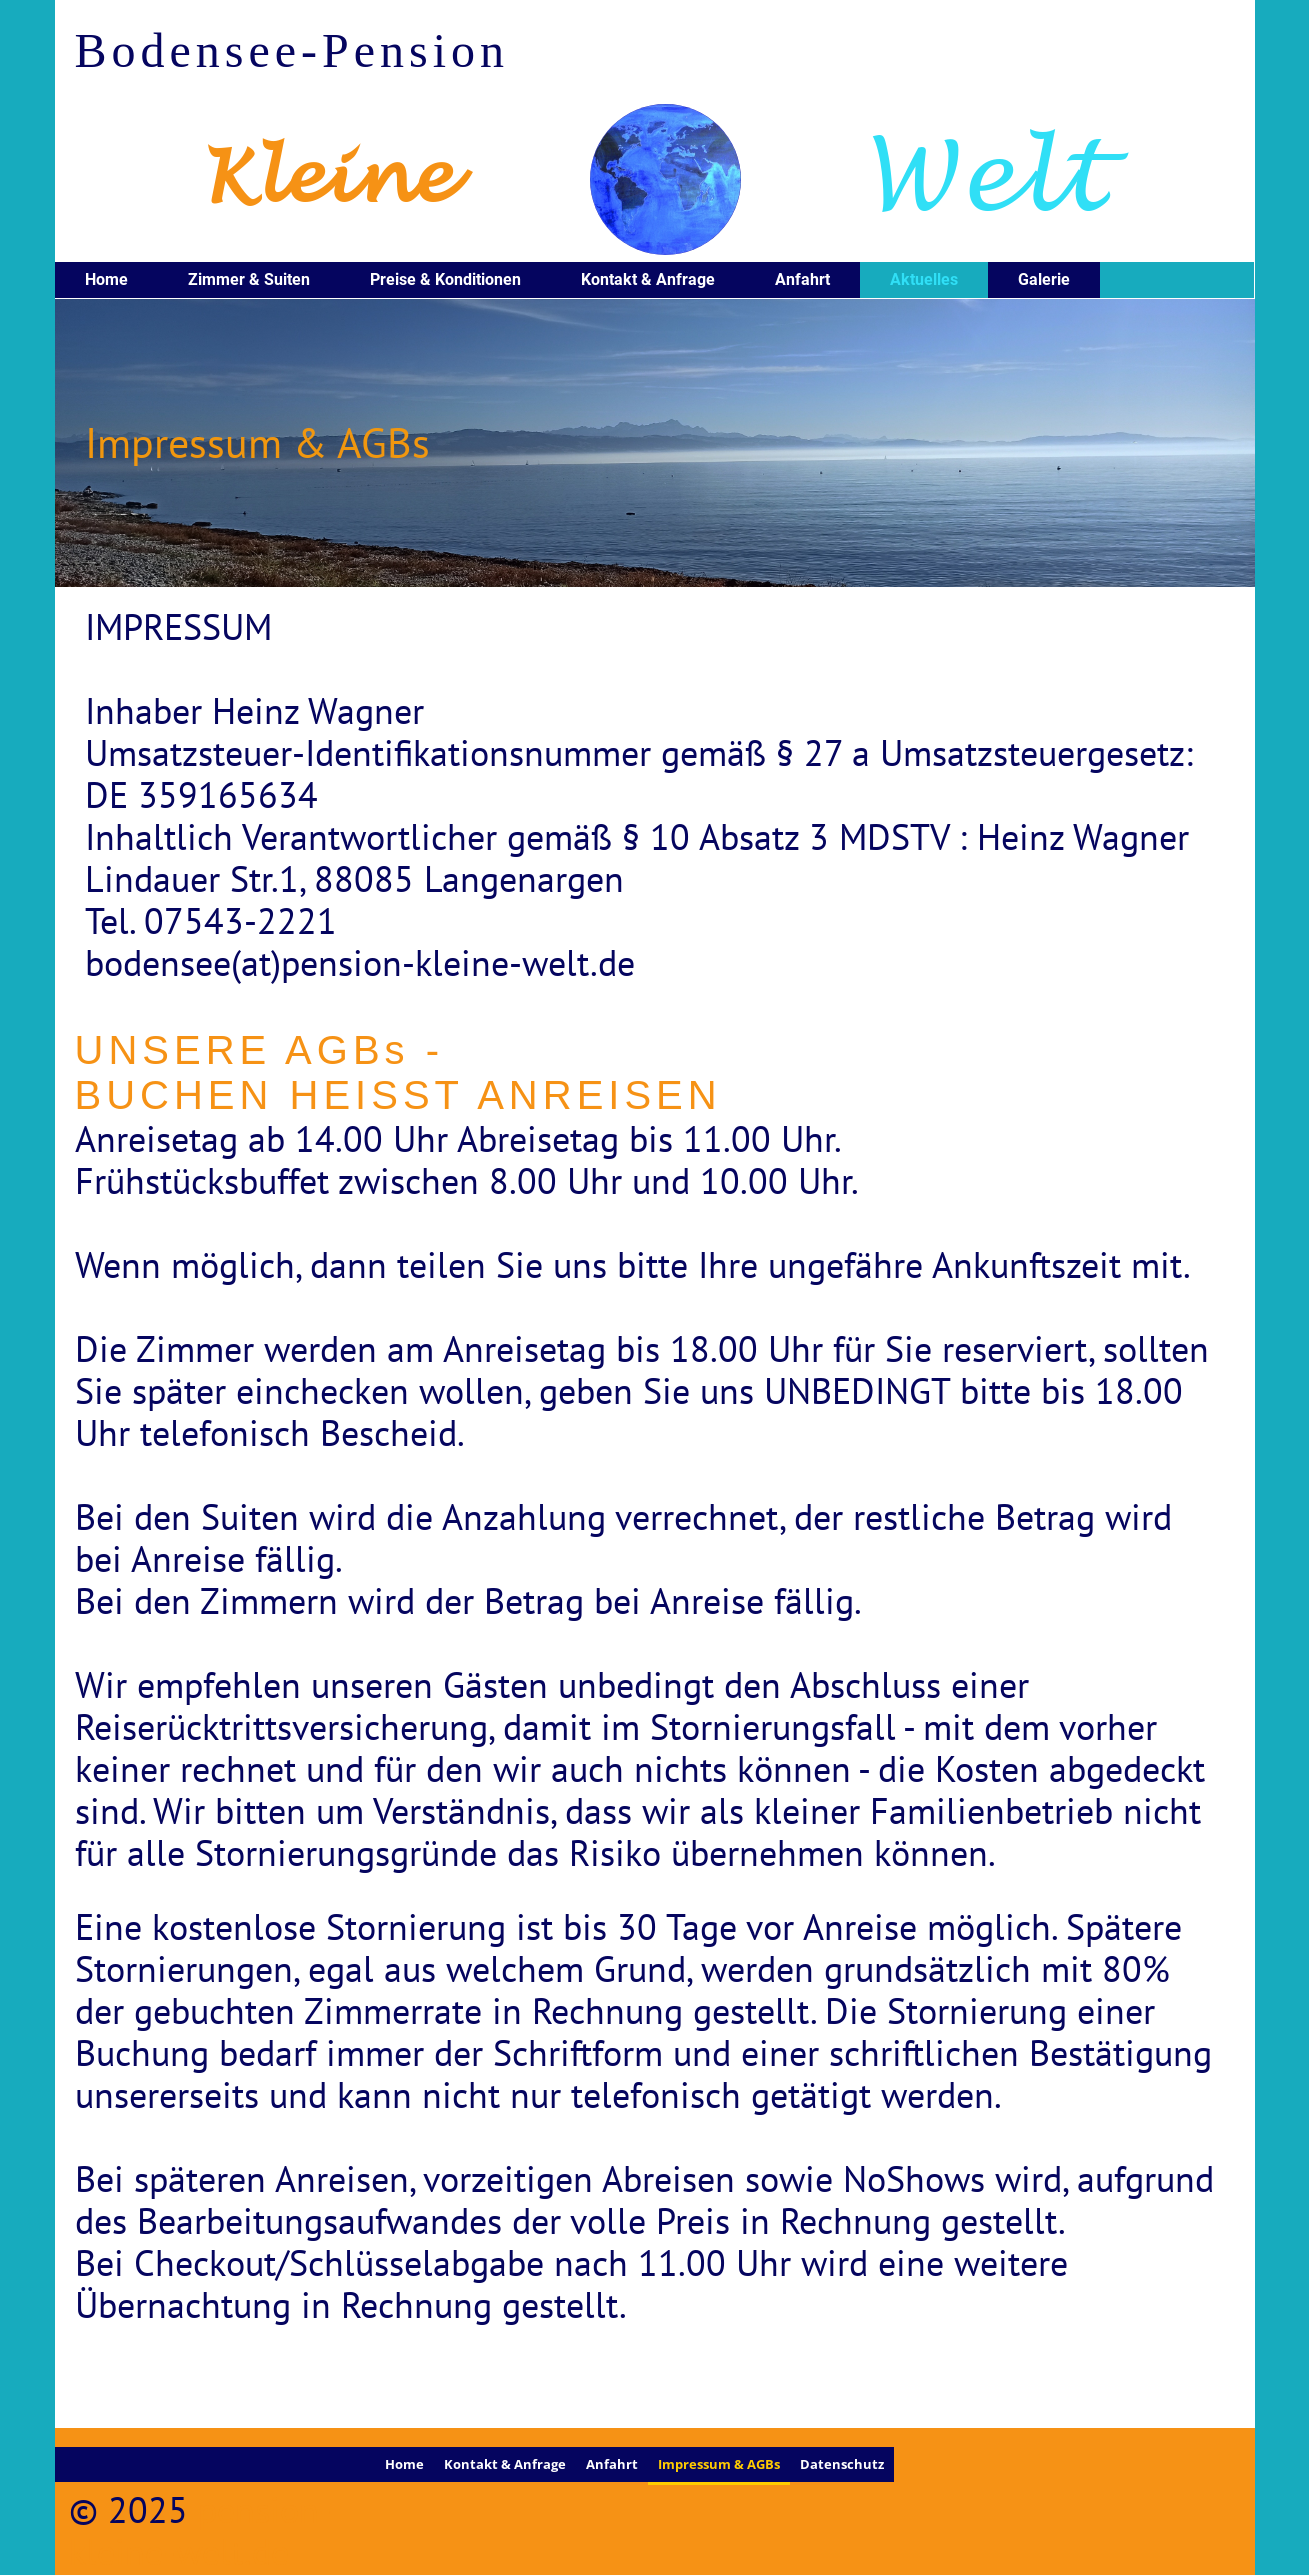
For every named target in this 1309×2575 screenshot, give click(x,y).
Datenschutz (842, 2464)
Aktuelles (924, 279)
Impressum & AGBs (719, 2464)
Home (106, 279)
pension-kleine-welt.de (200, 2530)
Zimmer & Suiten (249, 279)
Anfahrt (802, 279)
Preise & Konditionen (445, 279)
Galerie (1044, 279)
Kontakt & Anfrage (648, 279)
